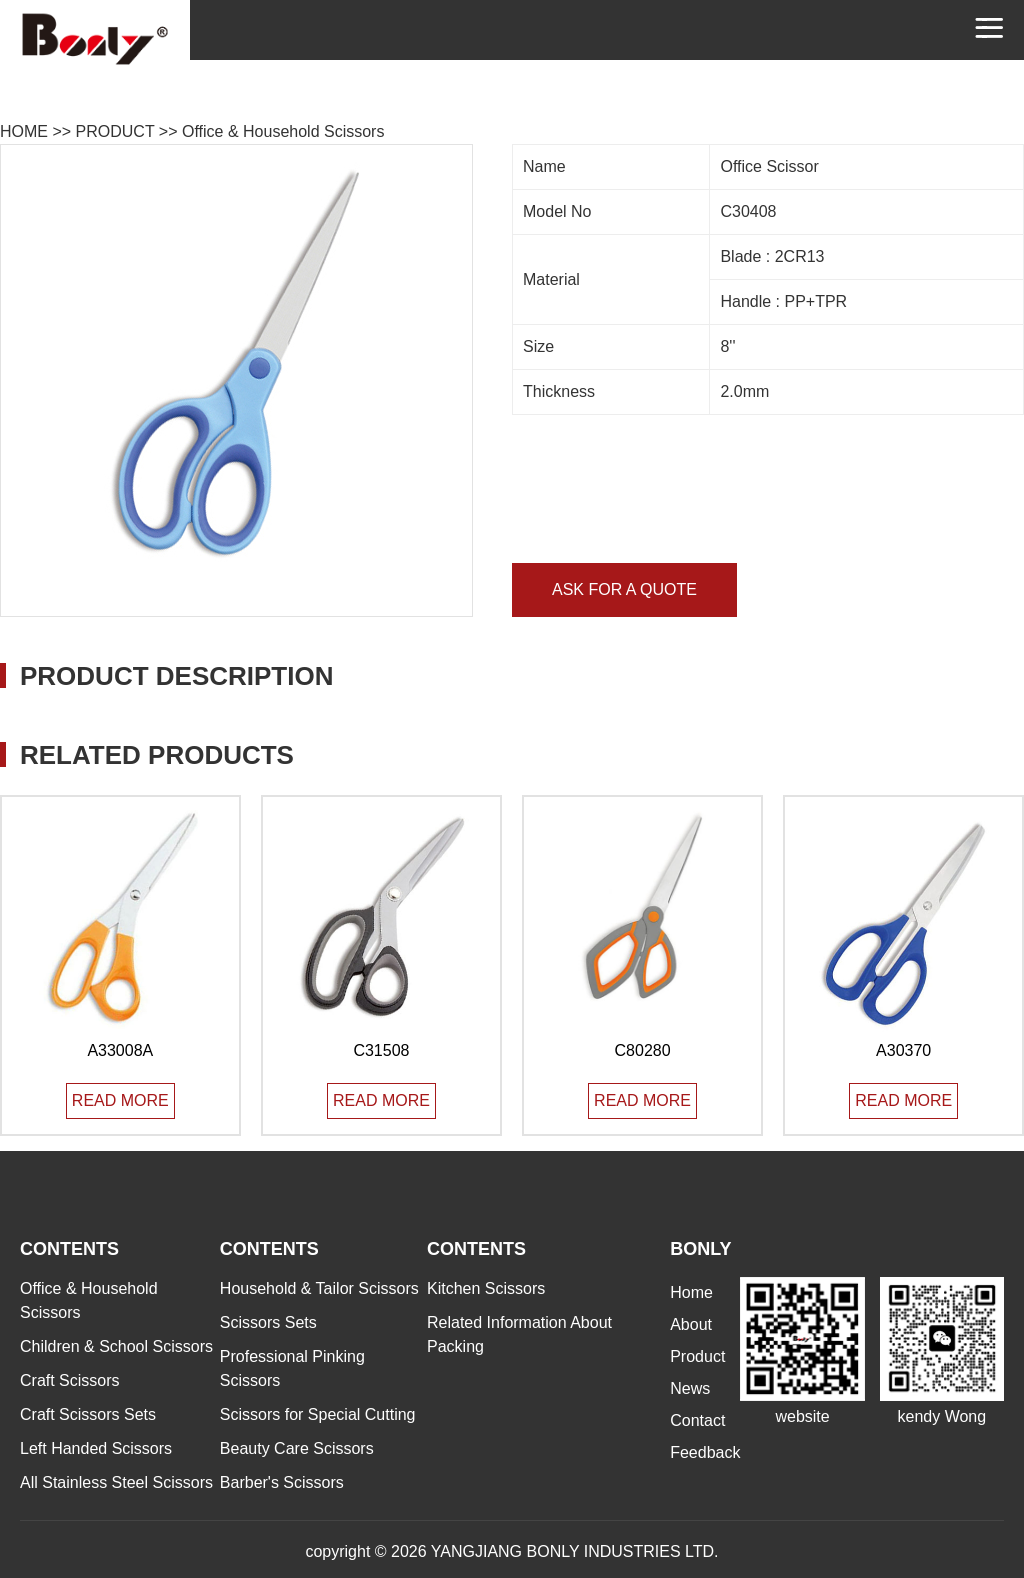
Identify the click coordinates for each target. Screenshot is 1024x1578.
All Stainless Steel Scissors (116, 1482)
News (690, 1388)
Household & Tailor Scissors (319, 1288)
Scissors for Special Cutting (318, 1414)
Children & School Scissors (116, 1346)
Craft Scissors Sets (88, 1414)
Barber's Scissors (282, 1482)
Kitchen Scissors (486, 1288)
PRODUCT (115, 131)
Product (697, 1356)
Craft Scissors (70, 1380)
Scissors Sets (268, 1322)
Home (691, 1292)
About (691, 1324)
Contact (697, 1420)
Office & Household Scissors (283, 131)
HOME (24, 131)
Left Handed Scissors (96, 1448)
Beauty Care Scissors (297, 1448)
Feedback (705, 1452)
